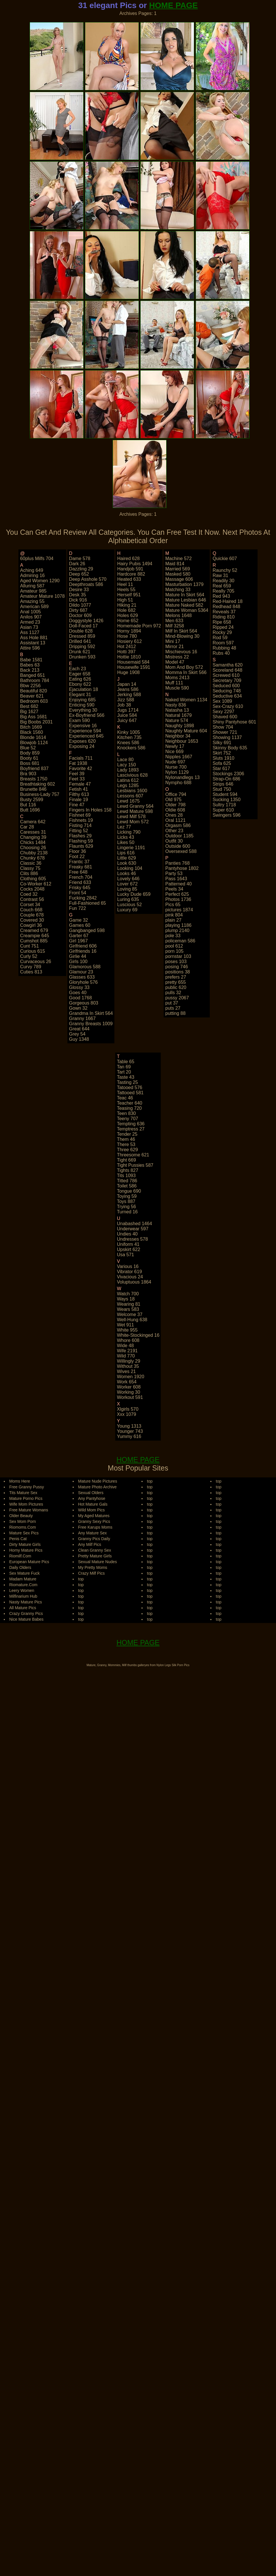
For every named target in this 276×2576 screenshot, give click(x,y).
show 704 (223, 727)
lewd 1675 (128, 801)
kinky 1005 (128, 732)
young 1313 (129, 1426)
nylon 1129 (177, 772)
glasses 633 (82, 977)
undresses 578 (132, 1239)
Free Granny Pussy (26, 1487)
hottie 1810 (129, 656)
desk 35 (77, 594)
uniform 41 (128, 1244)
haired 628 (128, 558)
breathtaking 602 (37, 784)
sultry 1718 (224, 804)
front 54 (77, 892)
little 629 (126, 858)
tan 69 (124, 1066)
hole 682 (126, 610)
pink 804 (174, 914)
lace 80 (125, 759)
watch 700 (128, 1293)
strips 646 (223, 784)
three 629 (127, 1149)
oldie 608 (175, 809)
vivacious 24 (130, 1276)
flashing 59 (81, 841)
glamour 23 (81, 971)
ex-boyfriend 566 (87, 715)
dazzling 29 (81, 568)
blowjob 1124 (34, 742)
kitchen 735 (129, 737)
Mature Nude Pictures (97, 1481)
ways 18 (126, 1298)
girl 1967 (78, 940)
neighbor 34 (177, 736)
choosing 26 (33, 847)
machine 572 (178, 558)
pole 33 (173, 935)
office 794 (175, 794)
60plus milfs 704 (37, 558)
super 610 (223, 809)
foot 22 (77, 856)
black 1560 (31, 732)
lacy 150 (126, 764)
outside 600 (177, 846)
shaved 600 (225, 716)
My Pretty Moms (92, 1567)
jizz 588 (125, 699)
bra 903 (28, 773)
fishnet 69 (80, 815)
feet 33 (77, 778)
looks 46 (126, 873)
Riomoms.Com (22, 1527)
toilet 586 (127, 1185)
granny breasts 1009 (91, 1023)
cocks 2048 (32, 889)
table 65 (126, 1061)
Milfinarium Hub (23, 1596)
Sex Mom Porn (22, 1521)
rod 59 (220, 637)
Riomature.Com (23, 1584)
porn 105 (174, 951)
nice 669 (174, 751)
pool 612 (174, 946)
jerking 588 (129, 694)
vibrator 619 (129, 1271)
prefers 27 (175, 977)
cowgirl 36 (31, 925)
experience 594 (85, 730)
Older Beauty (21, 1515)
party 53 (174, 873)
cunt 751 (29, 946)
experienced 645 (86, 736)
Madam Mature (22, 1579)
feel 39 (76, 773)
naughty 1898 (179, 725)
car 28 (27, 826)
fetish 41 (78, 789)
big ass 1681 (33, 716)
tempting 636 (131, 1123)
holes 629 (127, 615)
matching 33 (177, 589)
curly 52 (28, 956)
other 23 (174, 830)
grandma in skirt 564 (91, 1013)
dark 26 (77, 563)
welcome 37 (130, 1314)
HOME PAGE (173, 5)
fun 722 (77, 908)
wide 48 (125, 1345)
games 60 (79, 925)
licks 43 (125, 837)
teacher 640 (129, 1103)
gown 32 (78, 1008)
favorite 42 (80, 768)
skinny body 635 (230, 747)
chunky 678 (32, 858)
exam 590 (79, 720)
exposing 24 (81, 746)
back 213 (29, 670)
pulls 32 (173, 992)
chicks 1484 (33, 842)
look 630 (126, 863)
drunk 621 (79, 651)
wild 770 (126, 1355)
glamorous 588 (85, 966)
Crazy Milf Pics (91, 1573)
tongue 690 (129, 1191)
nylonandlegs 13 (182, 777)
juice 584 (127, 715)
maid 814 (174, 563)
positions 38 (177, 971)
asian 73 (29, 627)
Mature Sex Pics (24, 1533)
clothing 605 (33, 878)
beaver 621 (32, 696)
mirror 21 (174, 646)
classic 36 (30, 863)
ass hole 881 (34, 637)
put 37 (171, 1002)
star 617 (221, 768)
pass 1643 (176, 878)
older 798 (175, 804)
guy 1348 (79, 1039)
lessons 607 (130, 795)
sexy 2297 (224, 711)
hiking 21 (127, 605)
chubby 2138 (34, 852)
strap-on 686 (226, 778)
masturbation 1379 (184, 584)
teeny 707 (127, 1118)
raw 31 (220, 575)
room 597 (223, 642)
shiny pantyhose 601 (234, 721)
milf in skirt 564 (181, 631)
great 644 (79, 1028)
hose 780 (127, 636)
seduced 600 (226, 685)
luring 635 (128, 899)
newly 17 (174, 746)
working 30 (128, 1392)
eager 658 (79, 673)
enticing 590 (81, 704)
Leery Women (21, 1590)
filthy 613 (79, 794)
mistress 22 (177, 656)
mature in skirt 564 (184, 594)
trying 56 (126, 1206)
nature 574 (176, 720)
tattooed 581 (130, 1092)
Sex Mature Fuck (24, 1573)
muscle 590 (177, 687)
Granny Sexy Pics (94, 1521)
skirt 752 (222, 753)
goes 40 (77, 992)
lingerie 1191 (131, 847)
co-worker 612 (35, 883)
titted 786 (127, 1180)
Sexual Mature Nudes (97, 1561)
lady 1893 (128, 769)
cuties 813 (31, 971)
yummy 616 (129, 1436)
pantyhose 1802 (182, 868)
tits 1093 (126, 1175)
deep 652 (79, 574)
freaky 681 (80, 866)
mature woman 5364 (186, 610)
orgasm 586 (178, 825)
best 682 (29, 706)
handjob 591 (130, 568)
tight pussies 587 (135, 1165)
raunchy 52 (225, 570)
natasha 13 (177, 710)
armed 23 (30, 622)
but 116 (28, 804)
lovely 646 (128, 878)
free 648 (78, 872)
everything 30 (83, 710)
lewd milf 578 (131, 816)
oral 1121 (175, 820)
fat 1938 (78, 763)
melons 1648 (178, 615)
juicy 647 (127, 720)
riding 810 (224, 616)
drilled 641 (80, 641)
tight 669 (126, 1160)
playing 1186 (178, 925)
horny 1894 (129, 631)
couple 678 (32, 914)
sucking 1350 (227, 799)
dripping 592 (82, 646)
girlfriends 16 (83, 951)
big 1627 (29, 711)
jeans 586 (128, 689)
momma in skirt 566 (186, 672)
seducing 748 (227, 690)
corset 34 (30, 904)
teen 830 (126, 1113)
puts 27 (172, 1008)
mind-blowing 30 (182, 636)
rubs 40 (221, 653)
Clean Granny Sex (94, 1550)
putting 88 (175, 1013)
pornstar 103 (178, 956)
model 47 (174, 662)
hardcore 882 (131, 574)
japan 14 (126, 684)
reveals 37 (224, 611)
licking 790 (129, 832)
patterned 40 (178, 883)
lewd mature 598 (135, 811)
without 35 (128, 1366)
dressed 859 (82, 636)
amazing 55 (32, 601)
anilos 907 (31, 616)
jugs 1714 (128, 710)
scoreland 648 (227, 670)
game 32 (78, 920)
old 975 (173, 799)
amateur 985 (33, 591)
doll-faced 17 (83, 625)
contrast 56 (32, 899)
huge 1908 (128, 672)
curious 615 (32, 951)
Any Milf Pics (89, 1544)
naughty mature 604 (186, 730)
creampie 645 (34, 935)
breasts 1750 (33, 778)
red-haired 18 (228, 601)
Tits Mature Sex (23, 1492)
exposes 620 (82, 741)
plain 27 (173, 920)
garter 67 (79, 935)
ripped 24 (223, 627)
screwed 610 (226, 675)
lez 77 (124, 826)
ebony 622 (80, 684)
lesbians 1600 (132, 790)
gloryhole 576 (83, 982)
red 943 (221, 596)
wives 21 (126, 1371)
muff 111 (174, 682)
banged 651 (32, 675)
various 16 (128, 1266)
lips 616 (126, 852)
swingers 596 (227, 815)
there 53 (126, 1144)
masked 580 (177, 574)
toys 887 (126, 1201)
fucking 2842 (83, 897)
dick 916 (78, 599)
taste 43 (125, 1077)
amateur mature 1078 (42, 596)
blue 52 (28, 747)
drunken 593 (82, 656)
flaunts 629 (81, 846)
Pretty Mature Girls (95, 1556)
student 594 (225, 794)
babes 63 (30, 664)
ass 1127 (29, 632)
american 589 (34, 606)
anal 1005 (30, 611)
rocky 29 (222, 632)
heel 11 (125, 584)
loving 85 (127, 889)
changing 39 (33, 837)
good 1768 (80, 997)
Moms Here (19, 1481)
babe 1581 (31, 659)
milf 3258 (174, 625)
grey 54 (77, 1034)
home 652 (128, 620)
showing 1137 (227, 737)
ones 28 (174, 815)
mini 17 (172, 641)
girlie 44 (77, 956)
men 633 (174, 620)
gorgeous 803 (83, 1002)
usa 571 (125, 1254)
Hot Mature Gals (92, 1504)
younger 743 (130, 1431)
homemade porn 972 (139, 625)
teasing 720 (129, 1108)
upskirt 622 (128, 1249)
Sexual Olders (90, 1492)
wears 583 (128, 1309)
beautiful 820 (33, 690)
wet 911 (125, 1324)
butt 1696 (30, 809)
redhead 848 (226, 606)
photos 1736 (178, 899)
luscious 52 (129, 904)
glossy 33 (79, 987)
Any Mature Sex (92, 1533)
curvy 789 (30, 966)
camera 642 (33, 821)
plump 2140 (177, 930)
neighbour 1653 (181, 741)
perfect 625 (177, 894)
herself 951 (129, 594)
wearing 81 (129, 1304)
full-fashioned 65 (87, 903)
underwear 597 (132, 1228)
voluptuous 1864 (134, 1282)
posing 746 (176, 966)
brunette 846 (33, 789)
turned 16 (127, 1211)
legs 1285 (128, 785)
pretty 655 (175, 982)
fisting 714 (80, 825)
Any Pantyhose (91, 1498)
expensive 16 (83, 725)
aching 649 (31, 570)
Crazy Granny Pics (26, 1613)
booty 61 (29, 758)
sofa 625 (222, 763)
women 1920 (130, 1376)
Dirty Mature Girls (25, 1544)
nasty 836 (175, 704)
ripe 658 (222, 622)
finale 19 (78, 799)
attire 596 (30, 648)
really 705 (224, 591)
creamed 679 (34, 930)
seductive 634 (227, 696)
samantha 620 (228, 664)
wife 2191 (127, 1350)
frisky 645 (79, 887)
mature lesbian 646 (185, 599)
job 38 (124, 704)
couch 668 (31, 909)
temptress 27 (131, 1128)
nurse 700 (176, 767)
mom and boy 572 (184, 667)
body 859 (30, 753)
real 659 (222, 585)
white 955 (127, 1330)
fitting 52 (78, 830)
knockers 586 (131, 747)
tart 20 (124, 1072)
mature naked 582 (184, 605)
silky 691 (222, 742)
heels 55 (126, 589)
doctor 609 (80, 615)
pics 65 (172, 904)
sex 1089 (222, 701)
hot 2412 (126, 646)
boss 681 (29, 763)
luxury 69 (127, 909)
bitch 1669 (31, 727)
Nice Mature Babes (26, 1619)
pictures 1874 (179, 909)
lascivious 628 (132, 775)
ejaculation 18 (83, 689)
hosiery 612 (129, 641)
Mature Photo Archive (97, 1487)
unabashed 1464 (134, 1223)
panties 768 (177, 863)
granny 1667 (82, 1018)
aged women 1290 (40, 580)
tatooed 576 (129, 1087)
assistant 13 (32, 642)
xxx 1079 (126, 1414)
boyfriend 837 (34, 768)
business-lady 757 (39, 794)
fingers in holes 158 (90, 809)
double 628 (81, 631)
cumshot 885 (34, 940)
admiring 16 (32, 575)
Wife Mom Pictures (26, 1504)
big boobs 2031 (36, 721)
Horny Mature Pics (25, 1550)
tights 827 (127, 1170)
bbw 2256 (30, 685)
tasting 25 (127, 1082)
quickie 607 (225, 558)
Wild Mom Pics (91, 1510)
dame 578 (79, 558)
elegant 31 (80, 694)
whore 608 (128, 1340)
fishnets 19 (81, 820)
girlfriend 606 (83, 946)
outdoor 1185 (179, 835)
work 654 (127, 1381)
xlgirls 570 (128, 1409)
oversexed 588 (181, 851)
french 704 (80, 877)
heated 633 (129, 579)
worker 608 (129, 1387)
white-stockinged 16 (138, 1335)
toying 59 (127, 1196)
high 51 (125, 599)
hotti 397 (126, 651)
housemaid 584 (133, 662)
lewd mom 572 (133, 821)
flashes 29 (80, 835)
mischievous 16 (181, 651)
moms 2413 (177, 677)
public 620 (175, 987)
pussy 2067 (177, 997)
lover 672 (127, 883)
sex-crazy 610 (228, 706)
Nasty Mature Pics (25, 1602)
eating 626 (80, 679)
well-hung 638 (132, 1319)
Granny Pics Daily (94, 1538)
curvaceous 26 (35, 961)
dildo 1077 (80, 605)
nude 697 (175, 761)
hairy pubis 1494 (134, 563)
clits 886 (29, 873)
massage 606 (179, 579)
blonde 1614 (33, 737)
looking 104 (129, 868)
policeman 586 (180, 940)
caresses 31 (33, 832)
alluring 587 (32, 585)
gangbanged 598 (87, 930)
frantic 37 (79, 861)
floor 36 (77, 851)
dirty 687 (78, 610)
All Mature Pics (22, 1607)
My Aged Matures (93, 1515)
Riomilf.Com (20, 1556)
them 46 (126, 1139)
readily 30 (224, 580)
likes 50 (126, 842)
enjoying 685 (82, 699)
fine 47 (76, 804)
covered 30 (32, 920)
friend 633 (80, 882)
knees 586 (128, 742)
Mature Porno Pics (25, 1498)
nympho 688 (178, 782)
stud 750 (222, 789)
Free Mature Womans (28, 1510)
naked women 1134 (186, 699)
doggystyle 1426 (86, 620)
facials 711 (81, 758)
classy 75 (30, 868)
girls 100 (78, 961)
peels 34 (174, 889)
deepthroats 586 (86, 584)
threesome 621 (133, 1154)
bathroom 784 (34, 680)
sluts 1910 (224, 758)
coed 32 (29, 894)
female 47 (80, 784)
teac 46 (125, 1097)
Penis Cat (18, 1538)
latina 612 (128, 780)
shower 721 (225, 732)
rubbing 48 (224, 648)
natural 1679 (178, 715)
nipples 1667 (178, 756)
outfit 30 (174, 841)
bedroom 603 (34, 701)
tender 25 (127, 1134)
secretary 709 (227, 680)
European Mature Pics (29, 1561)
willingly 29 (128, 1361)
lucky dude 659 (134, 894)
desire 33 (79, 589)
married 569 (177, 568)
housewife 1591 (133, 667)
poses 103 (176, 961)
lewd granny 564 (135, 806)
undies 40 (127, 1233)
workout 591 (130, 1397)
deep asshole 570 (88, 579)
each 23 (77, 668)
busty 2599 (31, 799)
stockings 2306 (228, 773)
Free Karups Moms (95, 1527)
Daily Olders (20, 1567)
